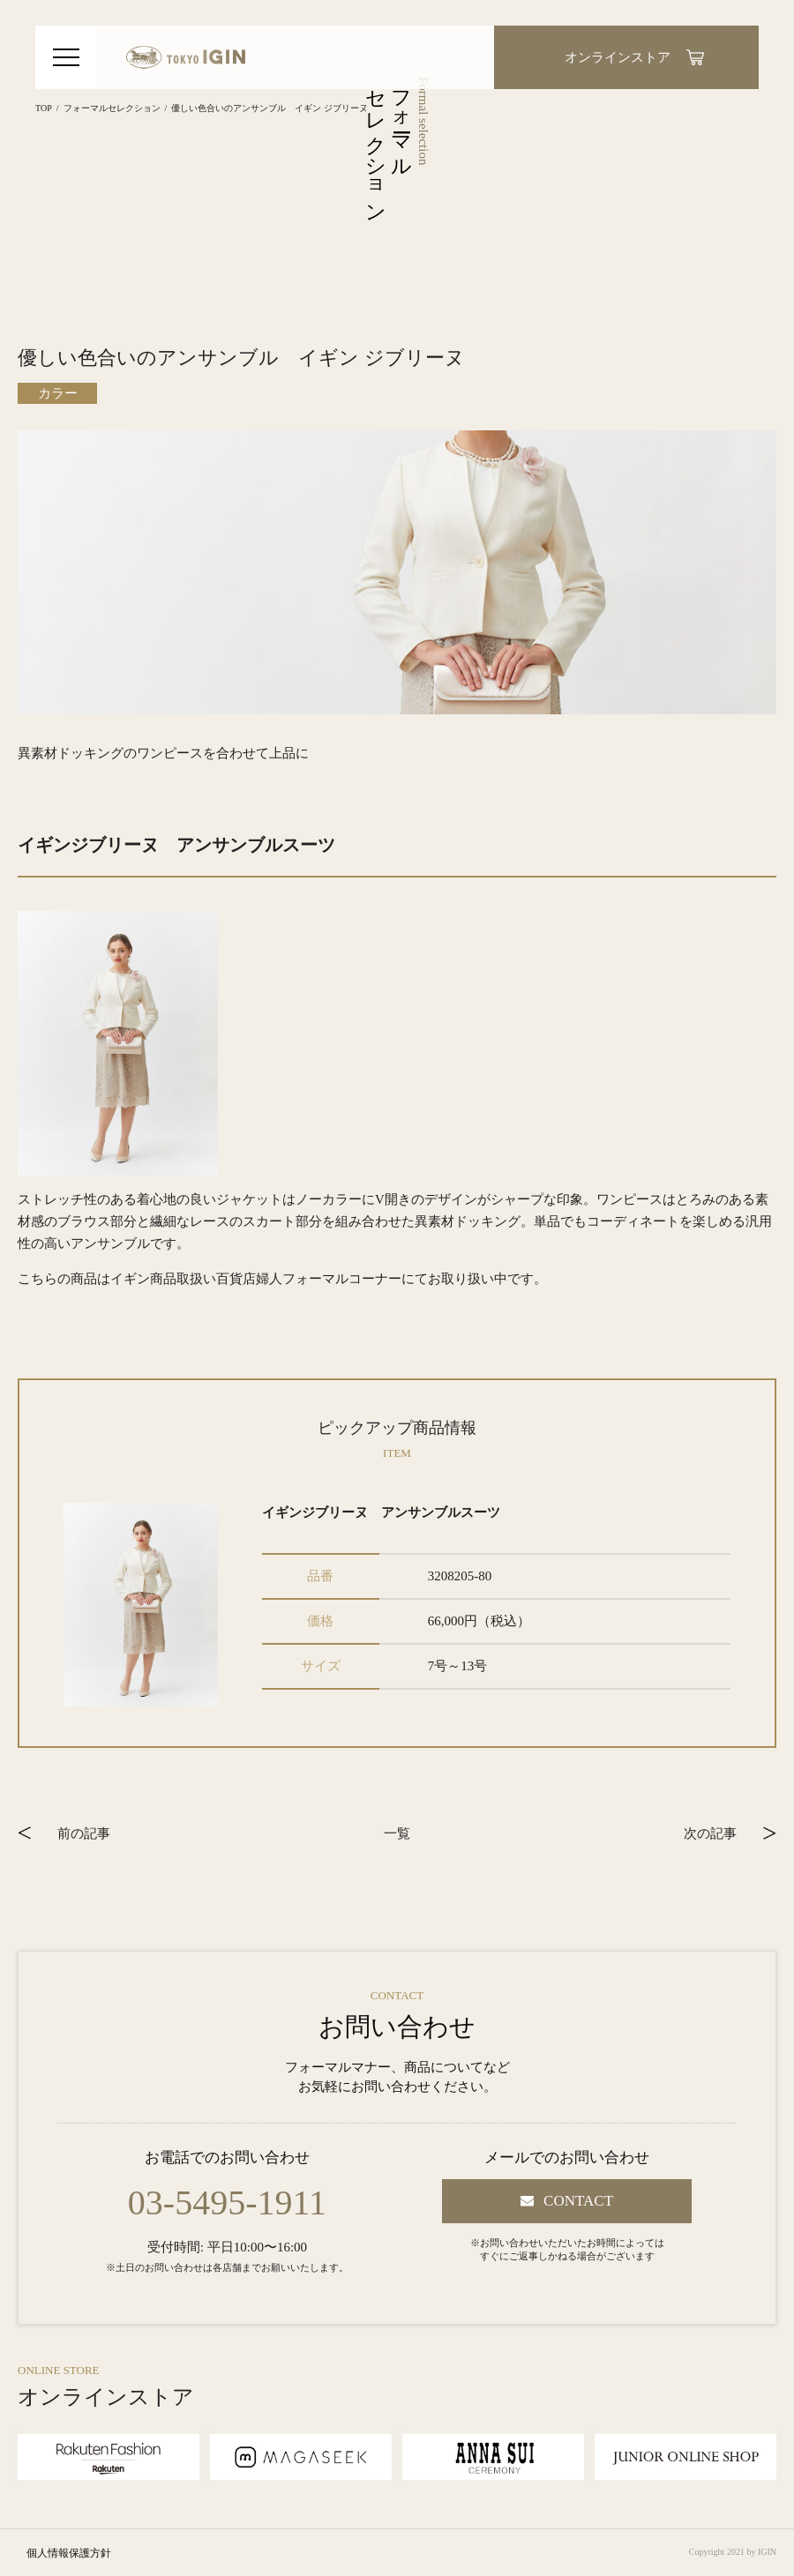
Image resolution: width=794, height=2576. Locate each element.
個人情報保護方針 (68, 2553)
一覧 (397, 1833)
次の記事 (710, 1833)
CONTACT (578, 2200)
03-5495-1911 (227, 2203)
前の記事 (83, 1833)
